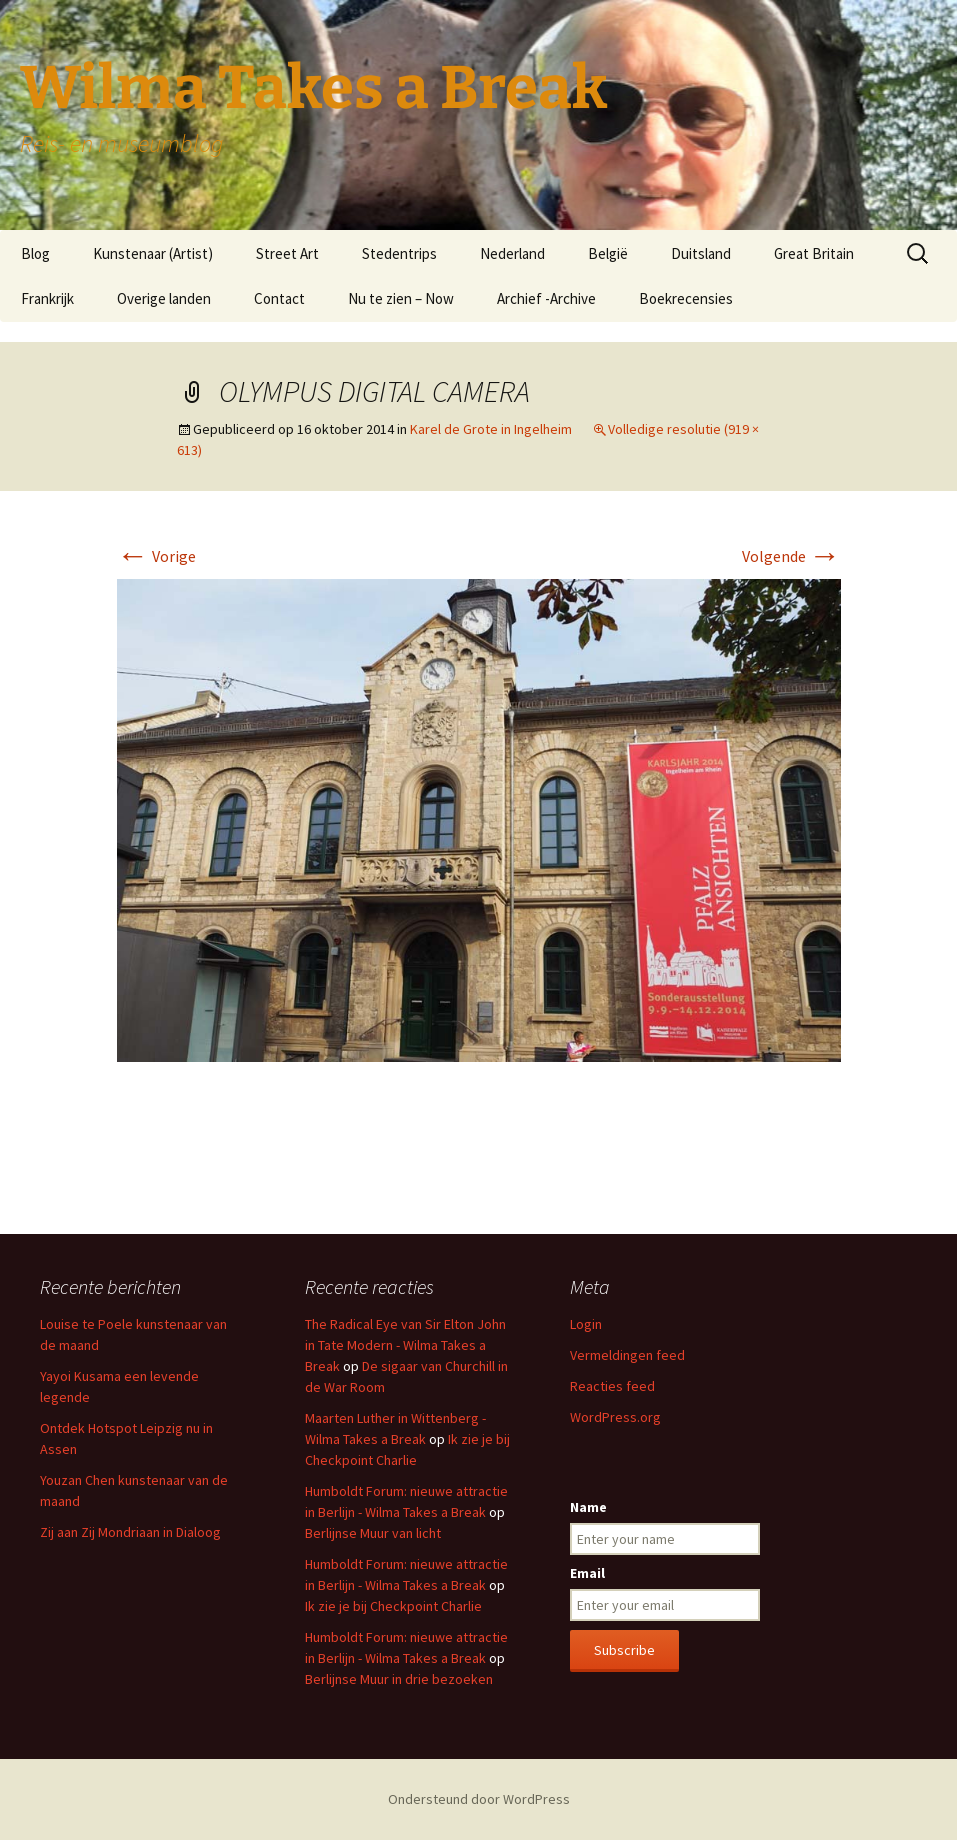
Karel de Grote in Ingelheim (491, 429)
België (608, 253)
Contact (279, 298)
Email (587, 1573)
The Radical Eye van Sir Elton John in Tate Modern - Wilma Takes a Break (405, 1345)
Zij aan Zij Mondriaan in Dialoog (130, 1532)
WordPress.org (615, 1417)
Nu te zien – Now (401, 298)
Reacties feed (612, 1386)
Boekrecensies (686, 298)
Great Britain (814, 253)
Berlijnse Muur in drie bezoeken (399, 1679)
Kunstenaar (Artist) (153, 253)
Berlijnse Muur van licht (373, 1533)
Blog (35, 253)
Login (586, 1324)
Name (588, 1507)
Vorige (156, 556)
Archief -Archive (546, 298)
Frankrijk (47, 298)
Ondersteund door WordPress (479, 1799)
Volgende (791, 556)
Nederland (512, 253)
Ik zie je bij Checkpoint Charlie (393, 1606)
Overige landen (164, 298)
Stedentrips (399, 253)
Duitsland (701, 253)
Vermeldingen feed (627, 1355)
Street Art (287, 253)
